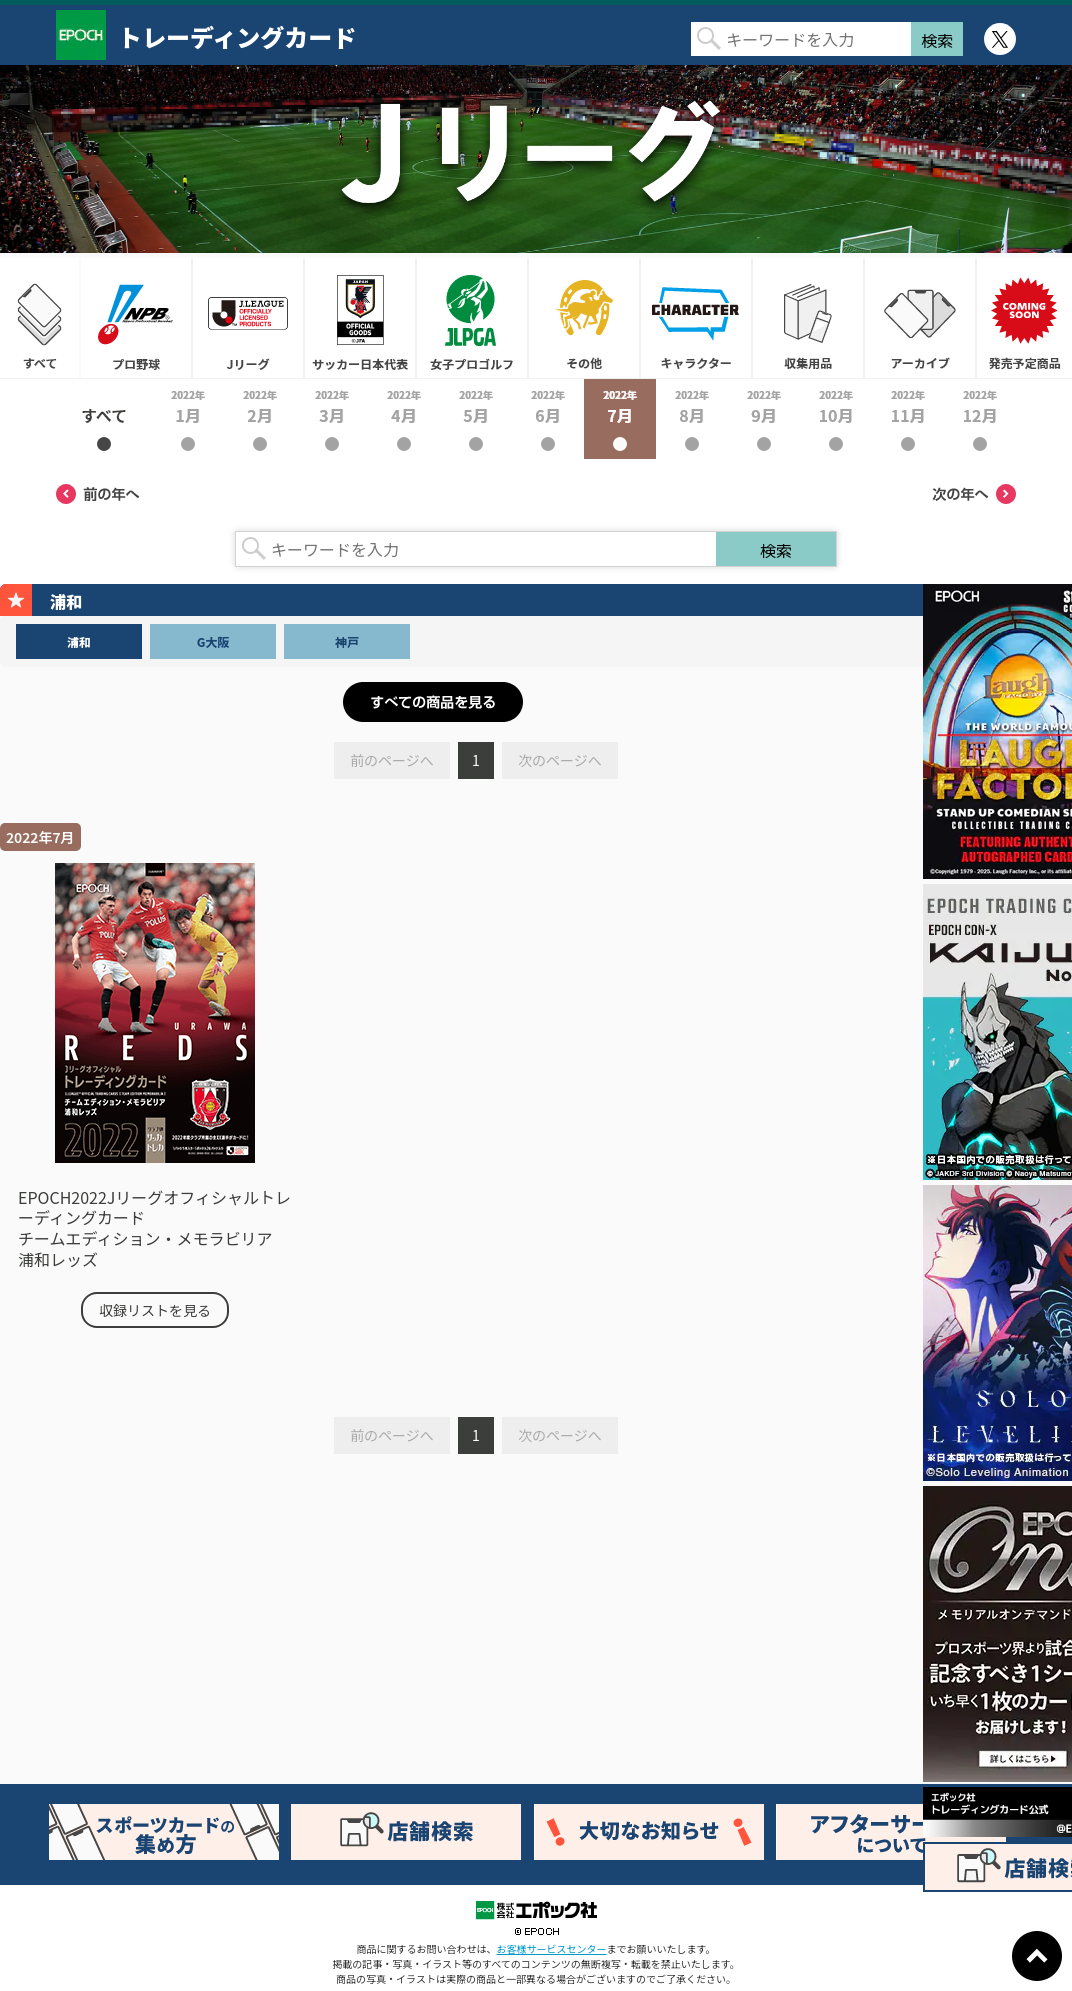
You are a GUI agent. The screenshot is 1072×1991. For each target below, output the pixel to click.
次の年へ (974, 494)
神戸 (347, 641)
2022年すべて (104, 419)
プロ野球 (136, 318)
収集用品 (808, 318)
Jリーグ (248, 318)
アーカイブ (920, 318)
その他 (584, 318)
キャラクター (696, 318)
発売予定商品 (1024, 318)
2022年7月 (620, 419)
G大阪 (213, 641)
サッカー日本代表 (360, 318)
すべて (40, 318)
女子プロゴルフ (472, 318)
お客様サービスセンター (552, 1948)
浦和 (79, 641)
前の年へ (98, 494)
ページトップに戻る (1037, 1956)
